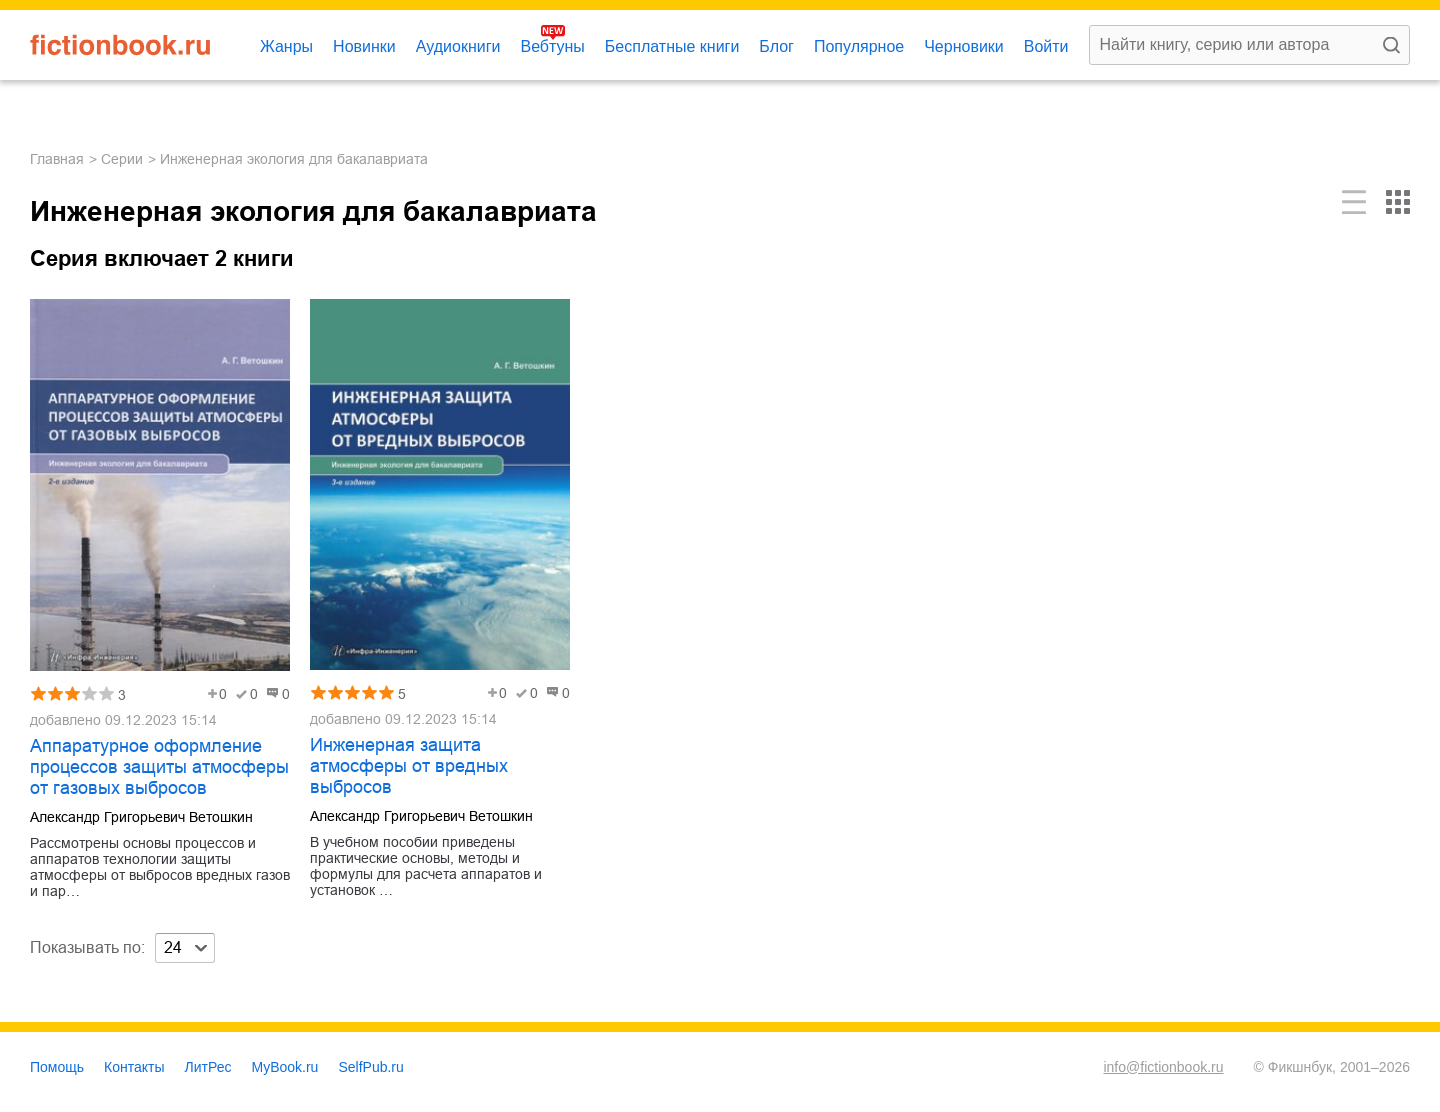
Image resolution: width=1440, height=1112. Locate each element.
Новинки (364, 46)
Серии (122, 159)
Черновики (964, 46)
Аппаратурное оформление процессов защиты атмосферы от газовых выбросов (159, 767)
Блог (776, 46)
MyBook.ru (285, 1067)
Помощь (57, 1067)
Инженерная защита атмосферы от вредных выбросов (409, 766)
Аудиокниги (458, 46)
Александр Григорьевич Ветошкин (141, 817)
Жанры (286, 46)
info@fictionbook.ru (1163, 1067)
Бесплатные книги (672, 46)
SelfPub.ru (370, 1067)
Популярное (859, 46)
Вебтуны (552, 46)
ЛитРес (208, 1067)
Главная (57, 159)
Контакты (134, 1067)
